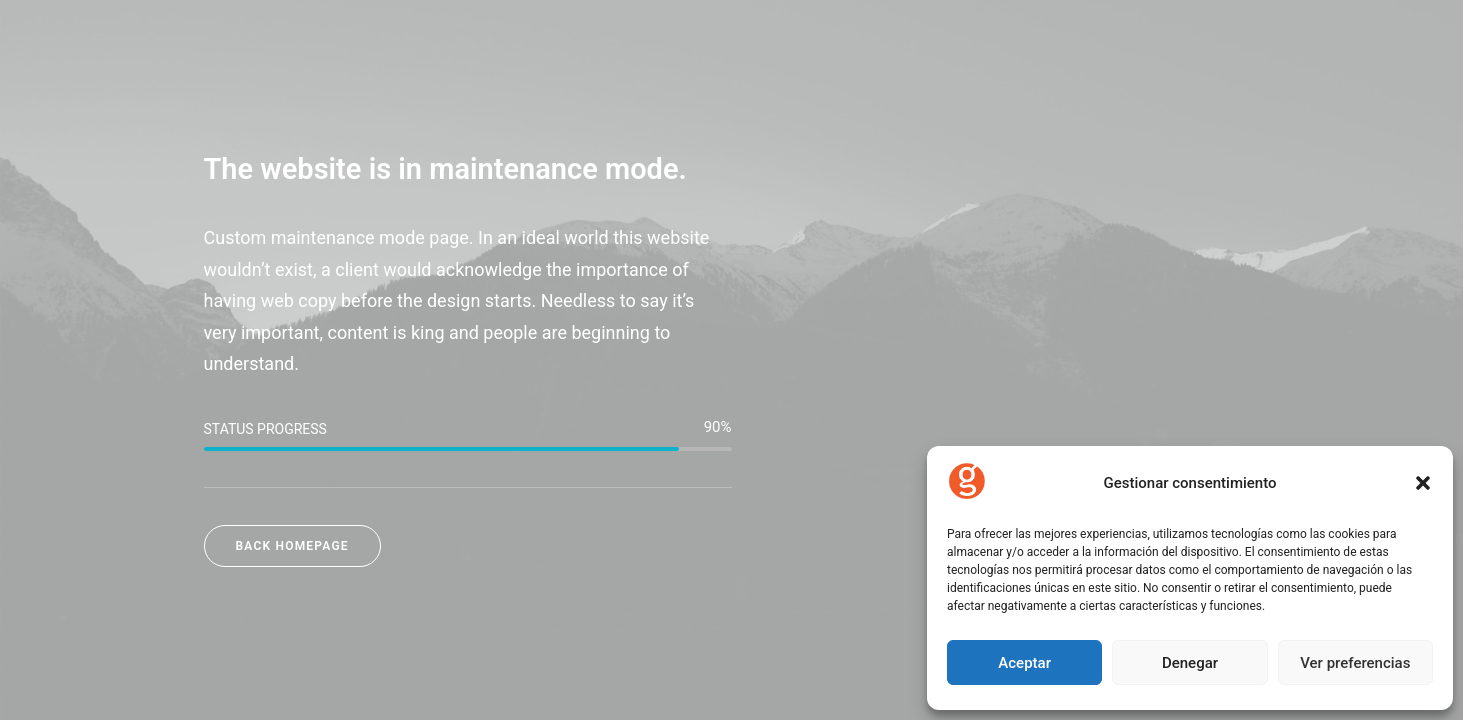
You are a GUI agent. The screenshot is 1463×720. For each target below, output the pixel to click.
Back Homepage (292, 546)
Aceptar (1024, 663)
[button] (1423, 483)
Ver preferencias (1355, 663)
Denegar (1190, 663)
